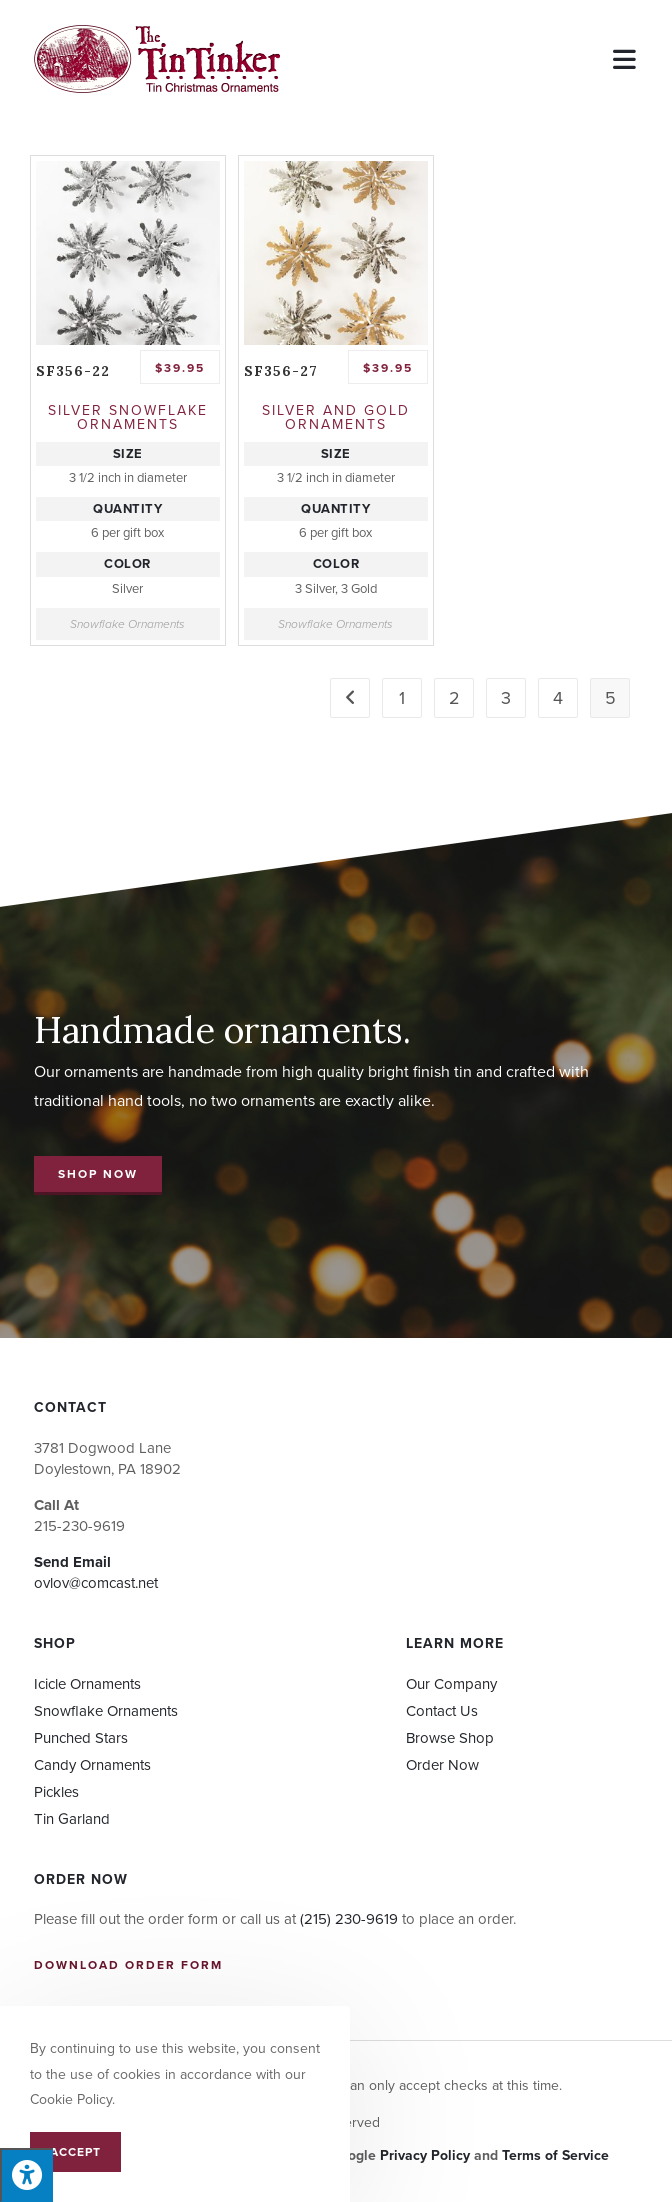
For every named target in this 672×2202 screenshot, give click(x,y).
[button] (98, 1175)
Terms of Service (555, 2155)
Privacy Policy (425, 2155)
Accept (75, 2152)
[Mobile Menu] (625, 58)
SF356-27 (281, 371)
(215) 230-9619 (349, 1919)
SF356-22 (73, 371)
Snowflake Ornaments (127, 624)
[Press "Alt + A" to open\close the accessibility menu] (26, 2175)
